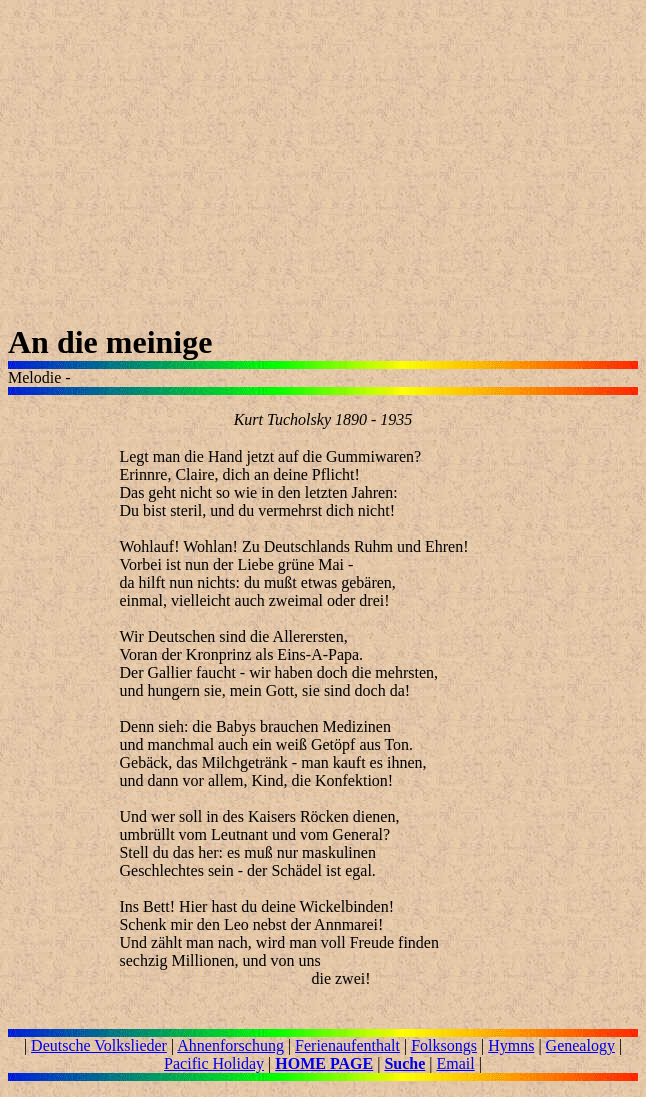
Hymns (511, 1045)
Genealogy (580, 1045)
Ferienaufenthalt (347, 1045)
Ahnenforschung (230, 1045)
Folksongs (444, 1045)
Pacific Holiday (214, 1063)
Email (455, 1063)
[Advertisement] (323, 166)
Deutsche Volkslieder (99, 1045)
